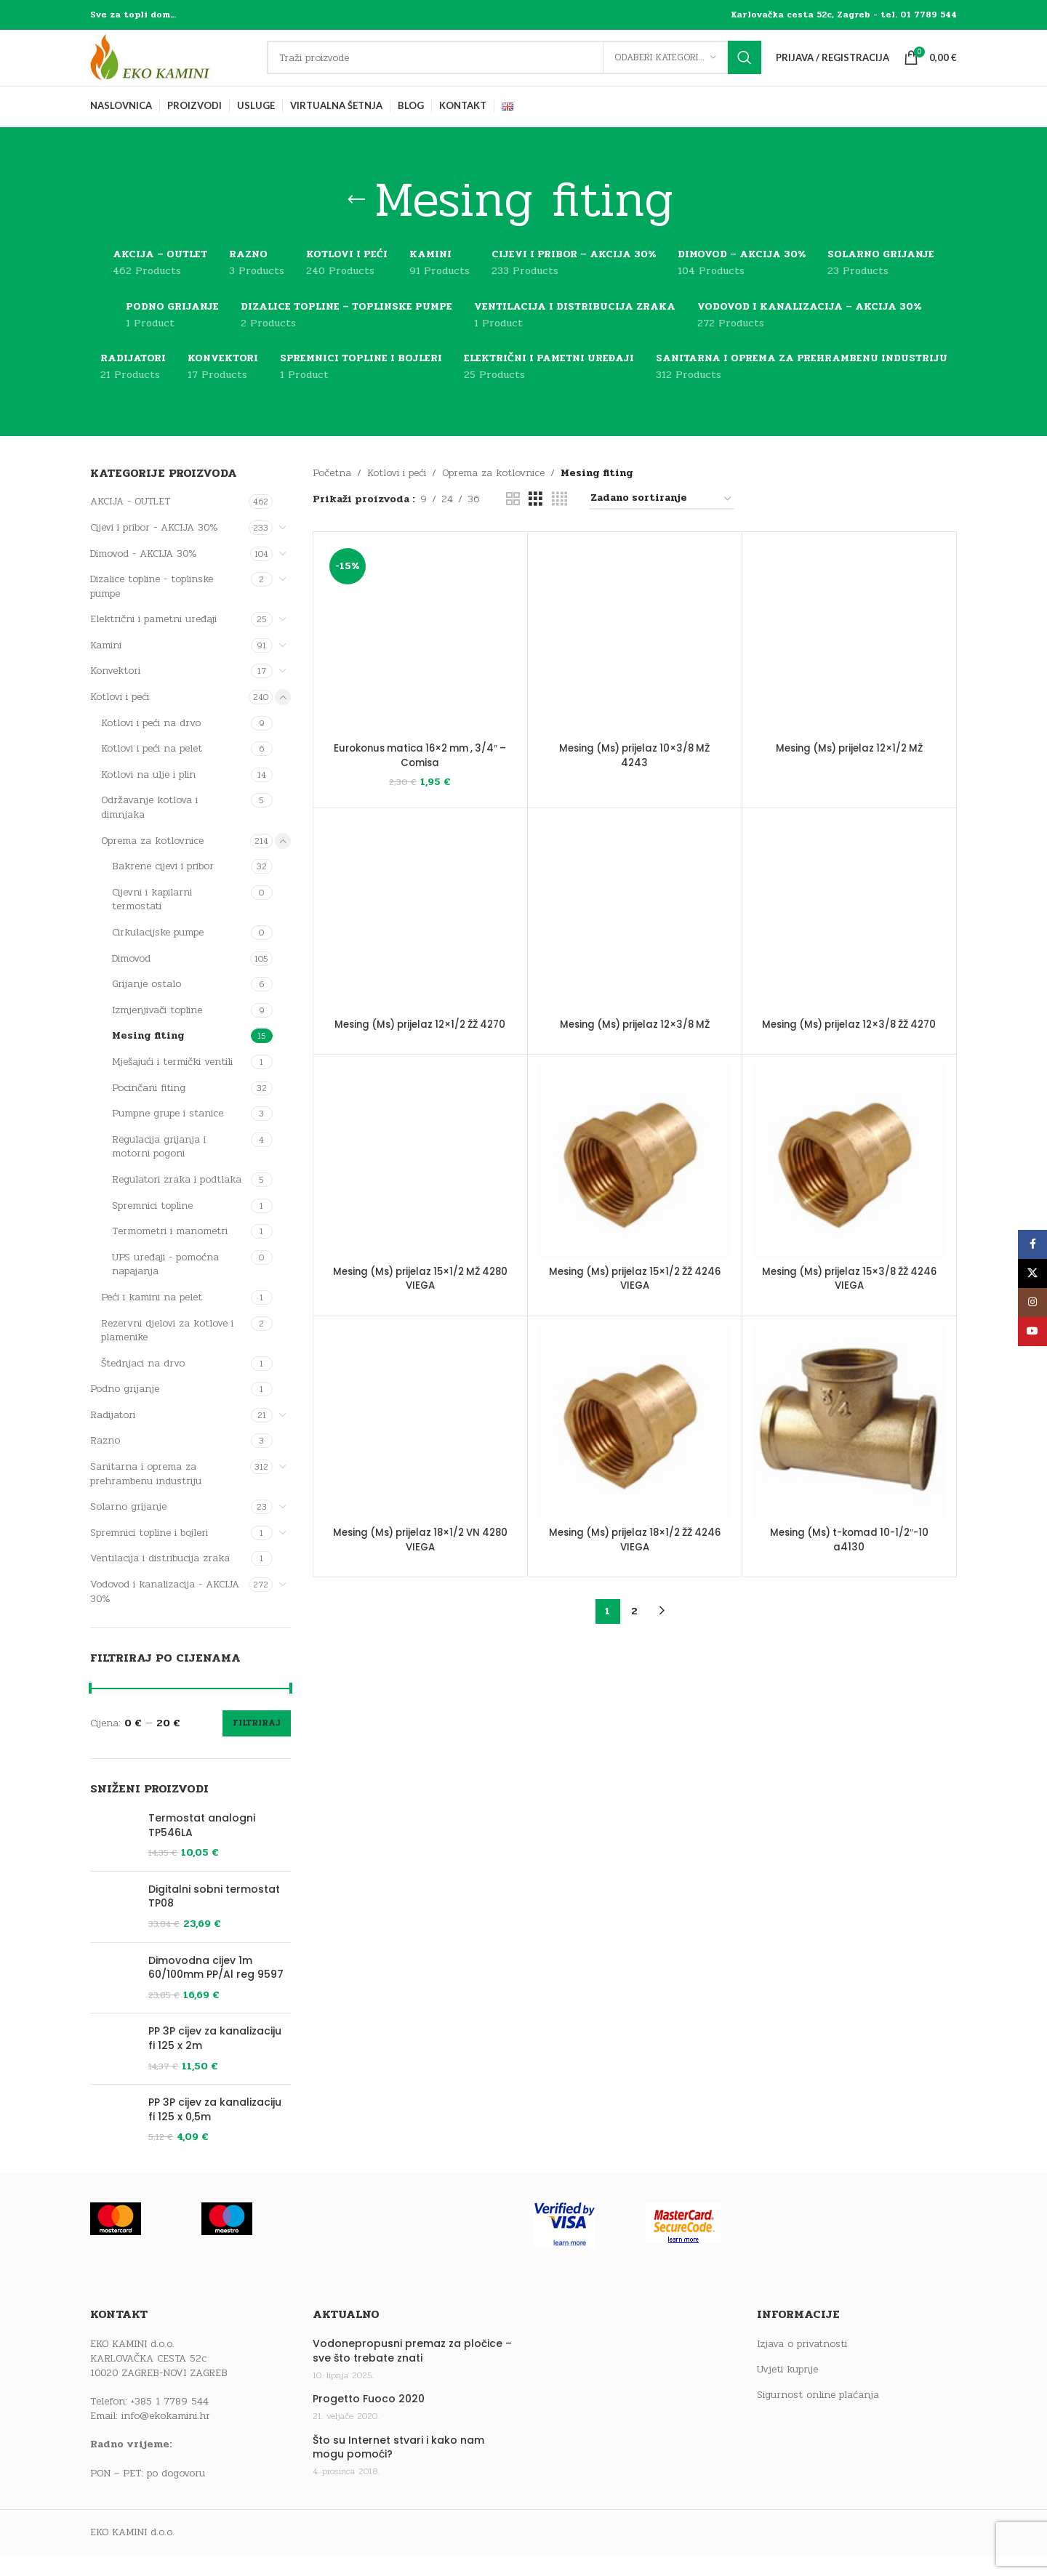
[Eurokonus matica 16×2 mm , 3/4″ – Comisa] (420, 660)
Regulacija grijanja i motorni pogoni (159, 1167)
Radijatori (112, 1435)
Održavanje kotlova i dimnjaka (149, 828)
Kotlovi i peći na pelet (151, 769)
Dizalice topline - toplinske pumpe (151, 607)
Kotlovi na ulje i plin (148, 794)
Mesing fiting (148, 1056)
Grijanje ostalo (146, 1005)
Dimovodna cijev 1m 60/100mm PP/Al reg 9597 (216, 2014)
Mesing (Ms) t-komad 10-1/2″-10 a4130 (849, 1574)
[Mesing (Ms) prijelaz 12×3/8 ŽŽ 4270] (849, 935)
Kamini (105, 665)
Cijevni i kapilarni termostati (152, 920)
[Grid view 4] (559, 519)
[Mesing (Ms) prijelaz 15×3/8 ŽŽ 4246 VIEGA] (849, 1196)
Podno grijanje (124, 1409)
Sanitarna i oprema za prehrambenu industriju (145, 1495)
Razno (105, 1461)
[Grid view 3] (535, 519)
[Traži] (523, 68)
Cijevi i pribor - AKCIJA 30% (154, 547)
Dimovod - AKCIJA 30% (143, 573)
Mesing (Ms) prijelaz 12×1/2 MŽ (849, 769)
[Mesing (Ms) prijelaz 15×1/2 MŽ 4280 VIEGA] (420, 1196)
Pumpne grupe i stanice (167, 1134)
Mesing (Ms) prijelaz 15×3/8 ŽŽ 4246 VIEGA (849, 1313)
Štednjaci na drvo (143, 1383)
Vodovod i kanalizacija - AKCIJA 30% (164, 1612)
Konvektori (115, 691)
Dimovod (131, 978)
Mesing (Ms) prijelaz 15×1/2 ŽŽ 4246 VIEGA (635, 1313)
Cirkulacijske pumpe (158, 952)
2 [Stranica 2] (634, 1646)
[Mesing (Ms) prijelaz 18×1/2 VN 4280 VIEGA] (420, 1458)
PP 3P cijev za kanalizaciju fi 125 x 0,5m (214, 2213)
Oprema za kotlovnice (152, 861)
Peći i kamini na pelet (151, 1317)
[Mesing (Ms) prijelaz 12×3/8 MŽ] (635, 935)
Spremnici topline (152, 1225)
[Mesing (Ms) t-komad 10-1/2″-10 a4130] (849, 1458)
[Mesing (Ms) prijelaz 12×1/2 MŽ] (849, 660)
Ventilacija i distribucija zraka (160, 1579)
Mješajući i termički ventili (172, 1082)
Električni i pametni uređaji (153, 640)
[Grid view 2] (513, 519)
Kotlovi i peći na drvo (151, 743)
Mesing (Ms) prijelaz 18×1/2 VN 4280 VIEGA (420, 1574)
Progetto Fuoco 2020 (369, 2525)
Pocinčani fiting (148, 1108)
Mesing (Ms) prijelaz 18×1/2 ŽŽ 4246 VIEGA (635, 1574)
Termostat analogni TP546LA (201, 1846)
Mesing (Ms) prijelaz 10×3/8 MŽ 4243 (634, 612)
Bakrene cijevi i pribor (163, 887)
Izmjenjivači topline (157, 1030)
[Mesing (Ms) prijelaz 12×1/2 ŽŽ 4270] (420, 935)
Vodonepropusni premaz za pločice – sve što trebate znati (412, 2477)
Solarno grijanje (128, 1527)
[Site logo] (181, 68)
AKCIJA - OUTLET (130, 522)
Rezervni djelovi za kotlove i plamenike (167, 1351)
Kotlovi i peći (119, 717)
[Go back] (356, 221)
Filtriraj (257, 1743)
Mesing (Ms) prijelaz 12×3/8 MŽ (634, 1045)
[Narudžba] (661, 520)
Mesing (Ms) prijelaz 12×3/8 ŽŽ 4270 (849, 1052)
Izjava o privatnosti (802, 2470)
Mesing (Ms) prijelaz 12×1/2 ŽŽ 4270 (420, 1052)
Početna (332, 493)
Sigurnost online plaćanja (818, 2520)
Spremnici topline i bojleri (149, 1553)
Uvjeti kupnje (787, 2495)
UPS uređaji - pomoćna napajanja (165, 1285)
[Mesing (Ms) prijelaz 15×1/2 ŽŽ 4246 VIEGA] (635, 1196)
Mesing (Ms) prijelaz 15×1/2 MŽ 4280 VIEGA (420, 1313)
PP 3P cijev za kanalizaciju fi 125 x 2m (214, 2120)
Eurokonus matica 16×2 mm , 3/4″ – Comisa (420, 776)
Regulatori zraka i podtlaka (176, 1199)
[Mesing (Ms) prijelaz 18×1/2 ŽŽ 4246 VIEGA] (635, 1458)
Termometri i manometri (170, 1252)
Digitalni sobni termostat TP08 (214, 1923)
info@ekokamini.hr (165, 2541)
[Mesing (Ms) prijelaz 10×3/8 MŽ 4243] (635, 578)
